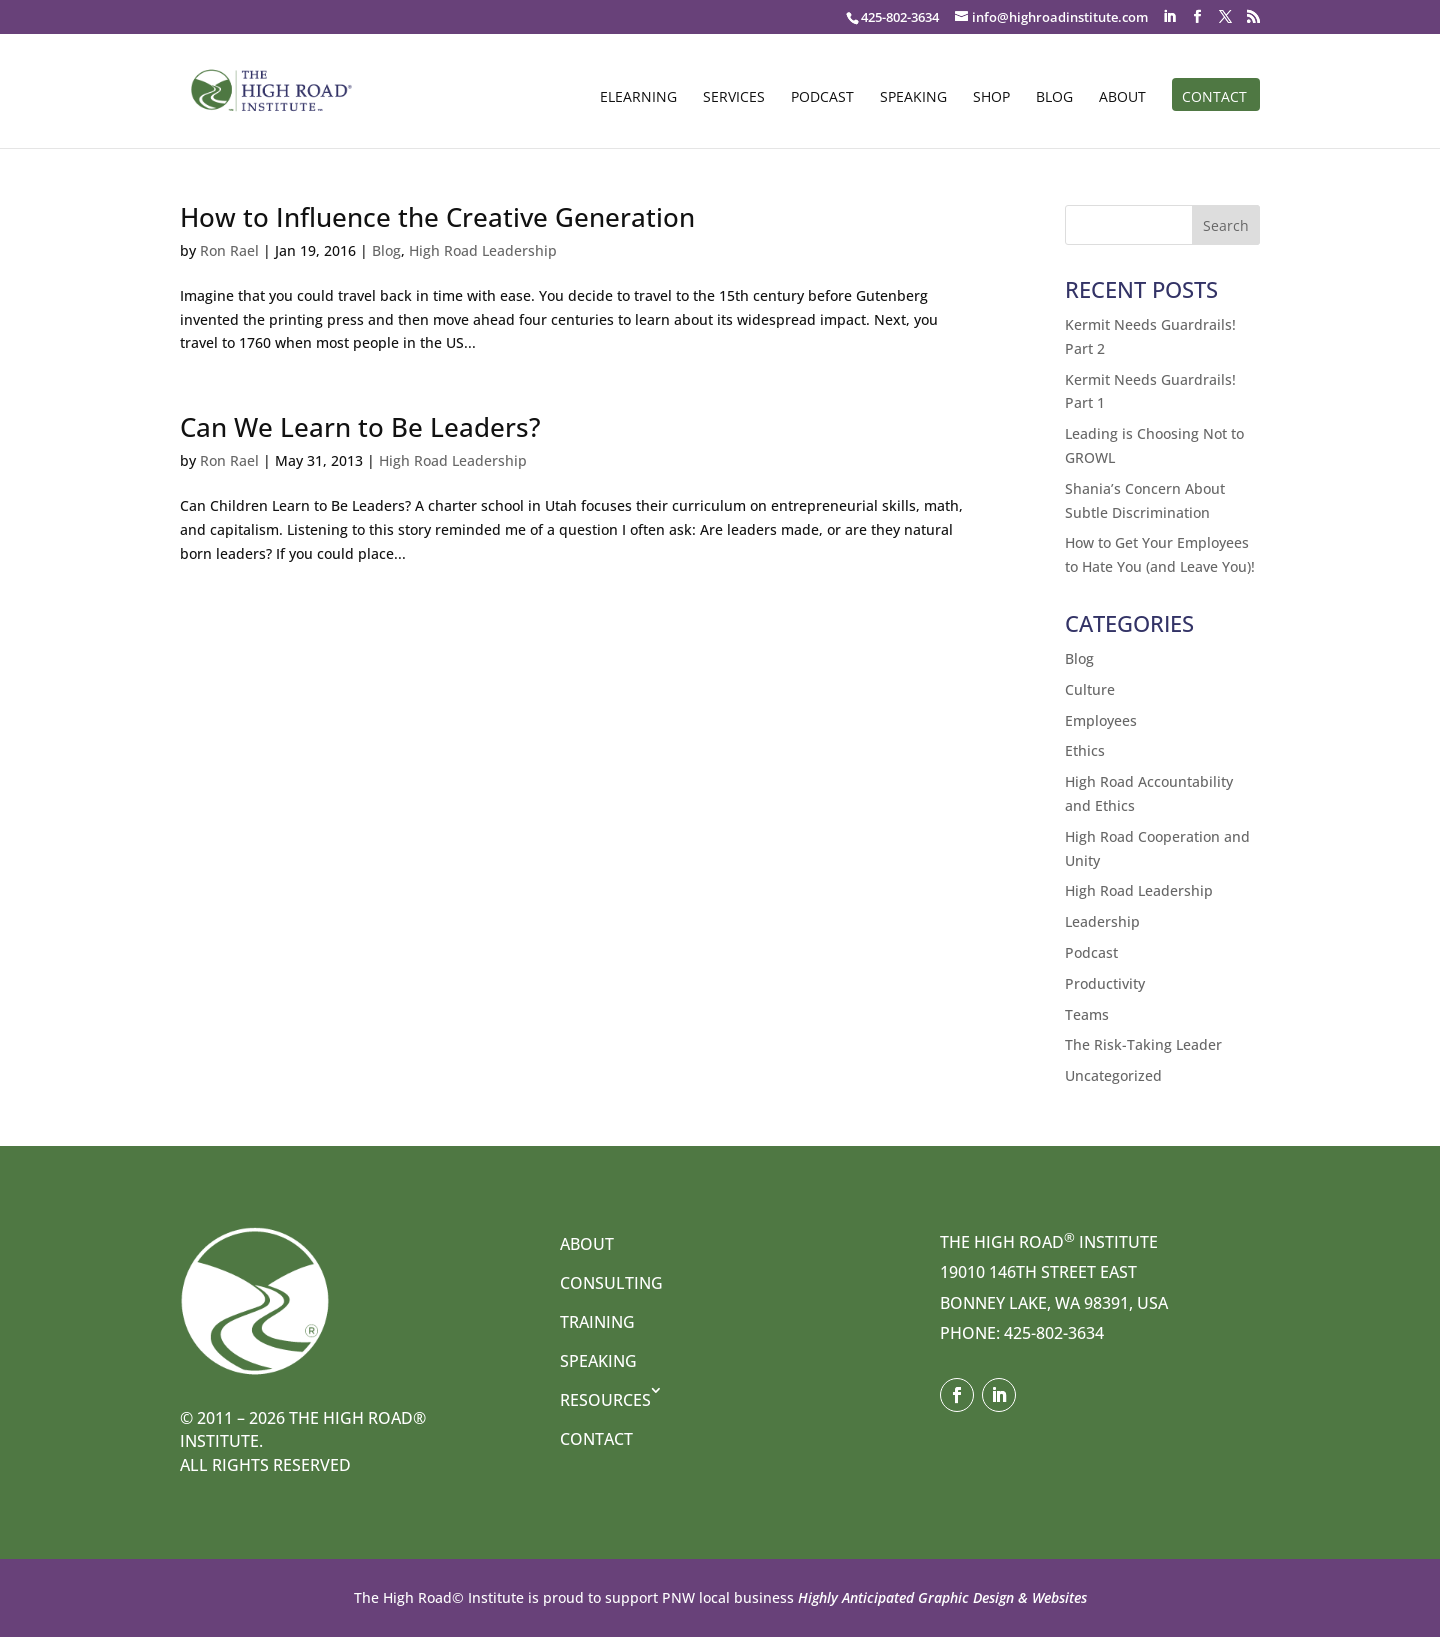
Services (734, 98)
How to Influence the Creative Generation (437, 217)
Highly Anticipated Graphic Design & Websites (940, 1597)
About (1122, 98)
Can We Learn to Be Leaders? (360, 427)
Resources (605, 1400)
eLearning (638, 98)
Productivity (1105, 983)
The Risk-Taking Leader (1143, 1044)
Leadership (1102, 921)
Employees (1101, 720)
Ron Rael (229, 250)
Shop (991, 98)
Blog (1054, 98)
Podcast (822, 98)
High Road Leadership (483, 250)
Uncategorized (1113, 1075)
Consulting (611, 1283)
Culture (1090, 689)
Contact (1214, 98)
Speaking (913, 98)
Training (597, 1322)
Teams (1087, 1014)
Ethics (1085, 750)
